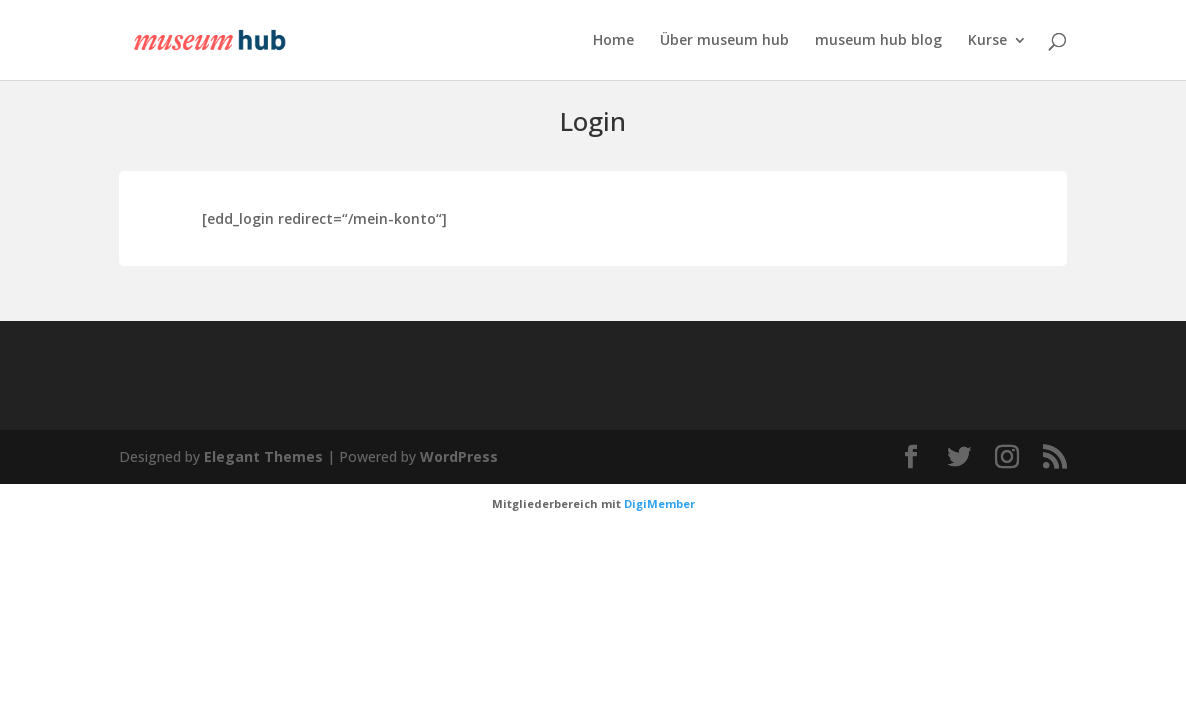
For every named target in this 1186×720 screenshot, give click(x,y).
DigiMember (659, 503)
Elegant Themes (263, 456)
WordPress (459, 456)
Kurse (987, 41)
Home (613, 41)
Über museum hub (724, 41)
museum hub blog (878, 41)
